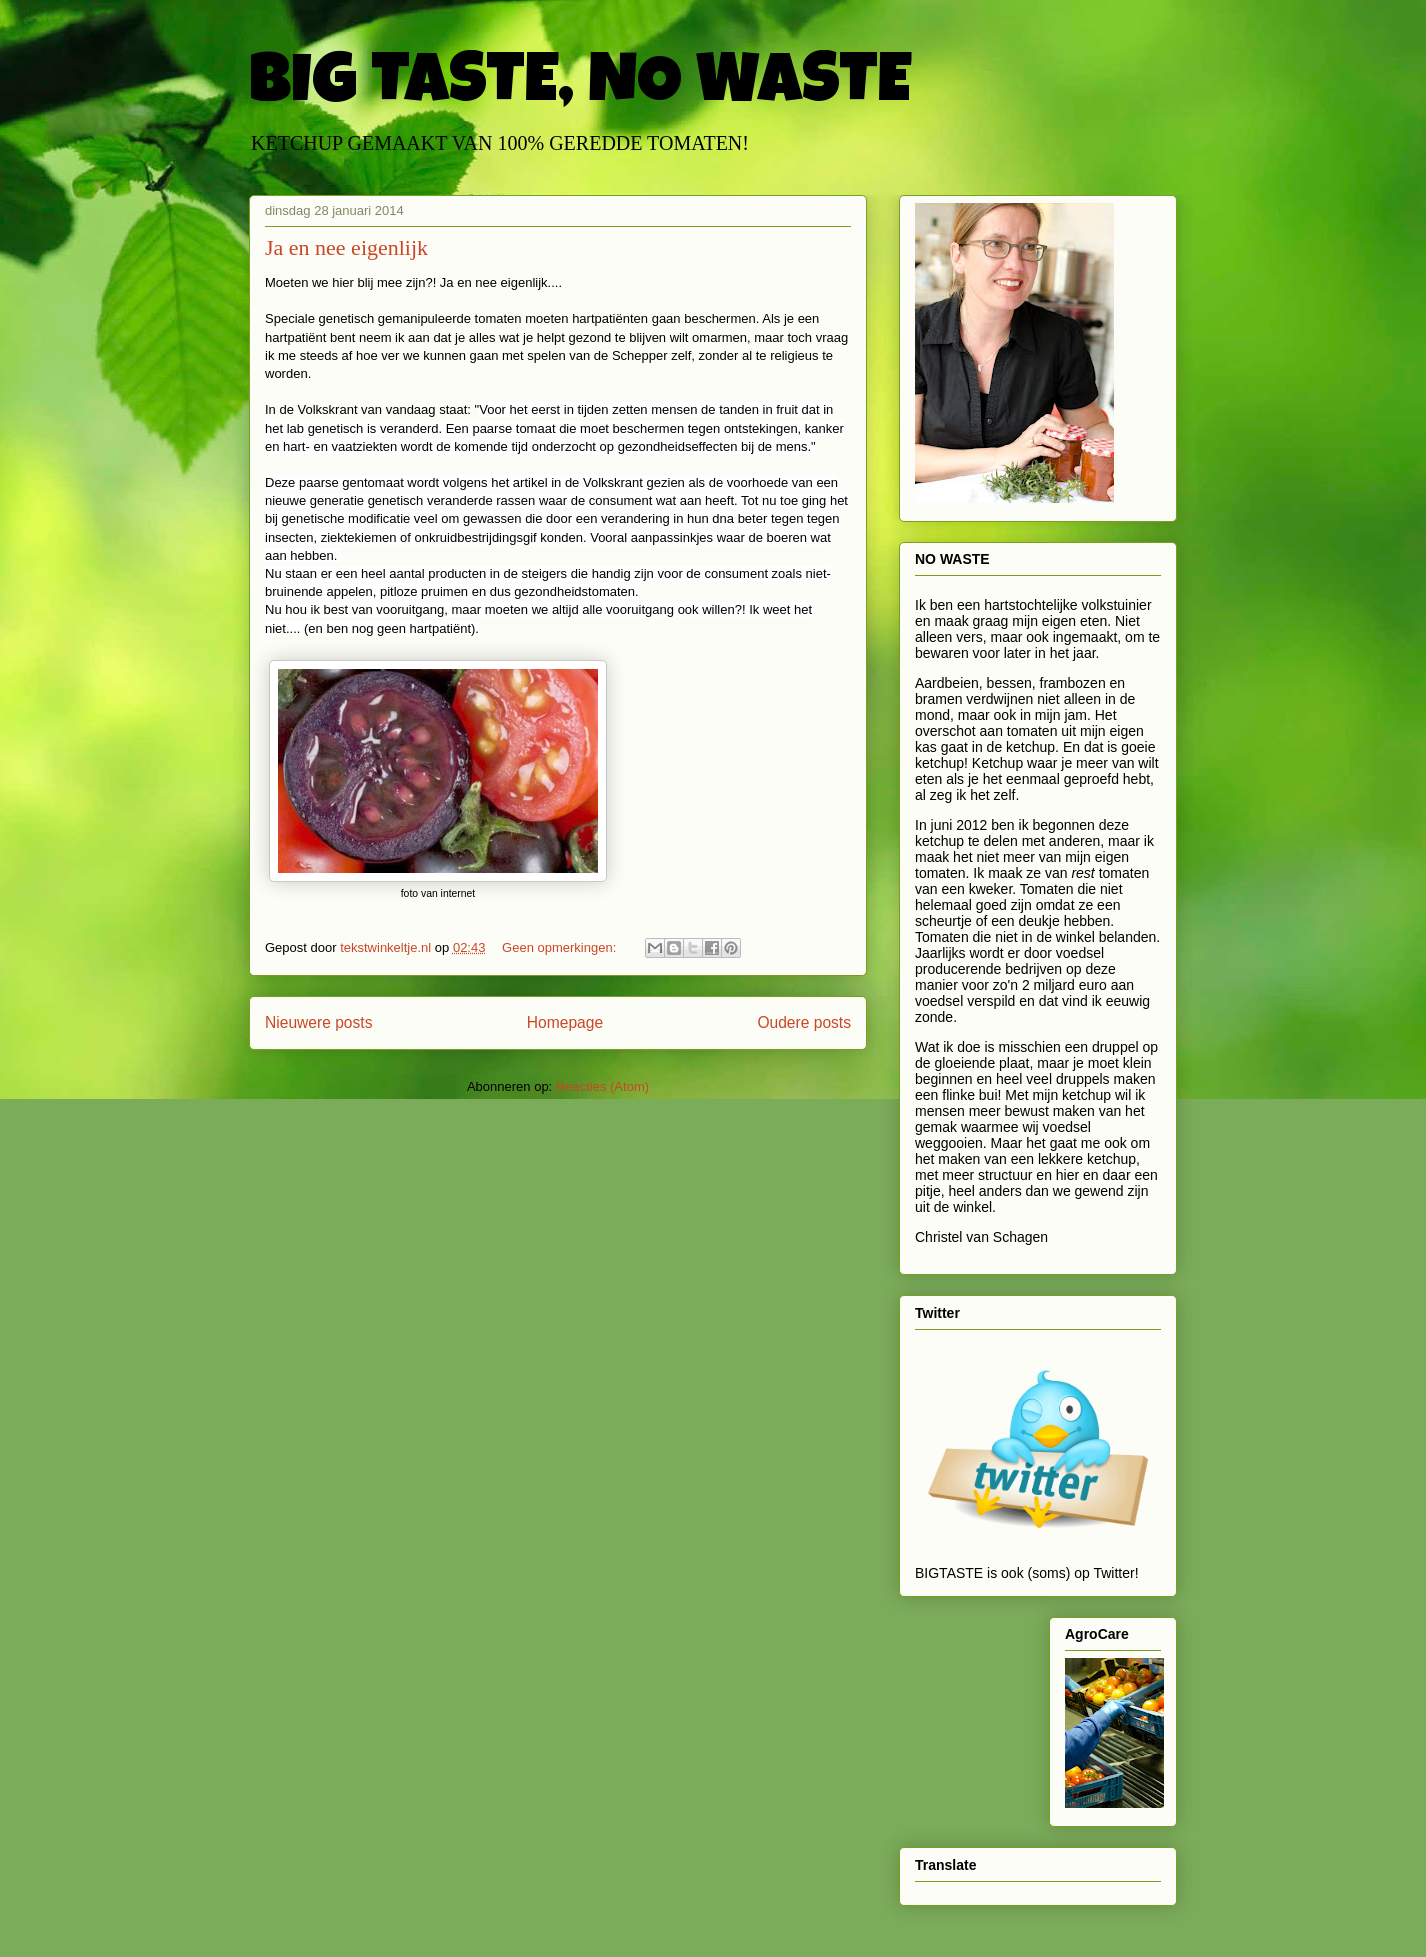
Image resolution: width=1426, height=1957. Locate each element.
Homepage (565, 1022)
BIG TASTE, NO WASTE (580, 87)
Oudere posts (804, 1022)
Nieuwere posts (318, 1022)
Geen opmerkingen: (561, 947)
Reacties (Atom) (602, 1086)
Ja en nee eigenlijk (346, 247)
